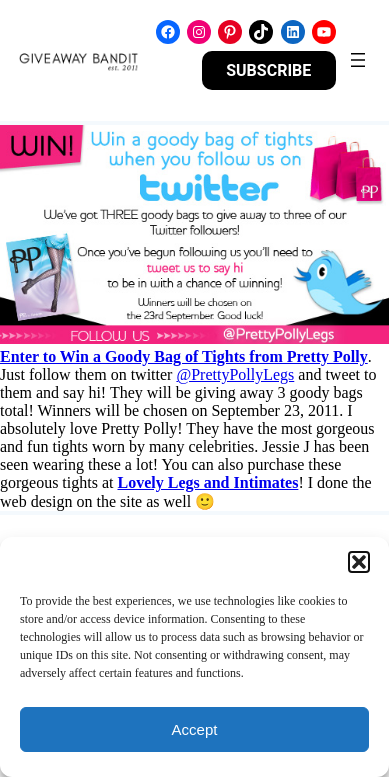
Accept (195, 729)
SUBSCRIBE (268, 70)
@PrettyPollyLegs (235, 374)
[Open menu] (358, 60)
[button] (359, 562)
